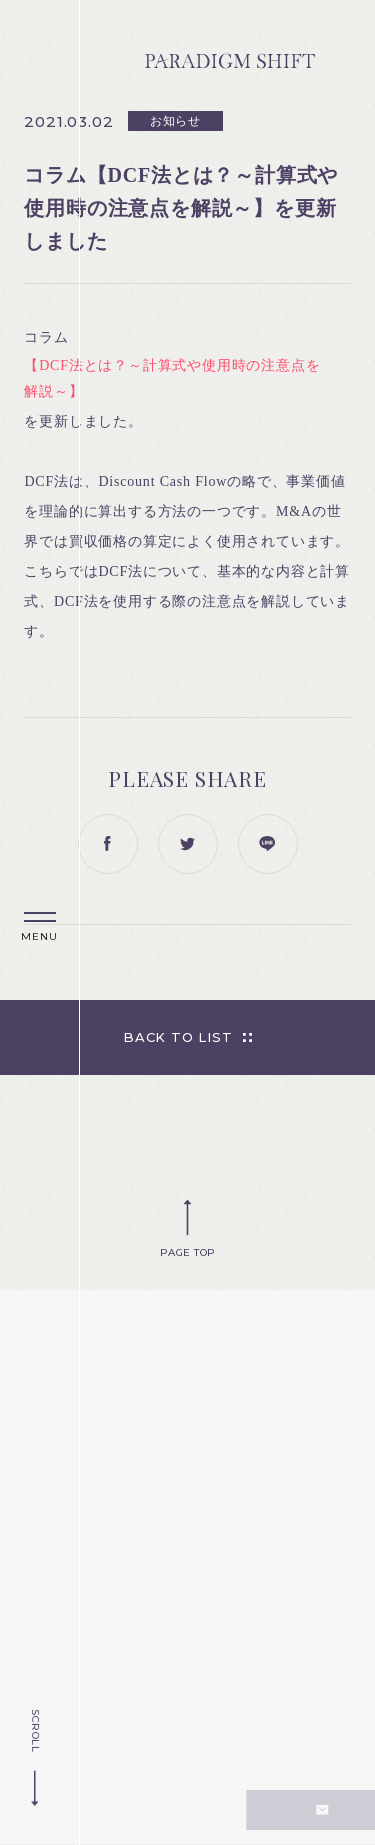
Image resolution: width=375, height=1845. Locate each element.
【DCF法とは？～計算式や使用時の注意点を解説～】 (172, 378)
